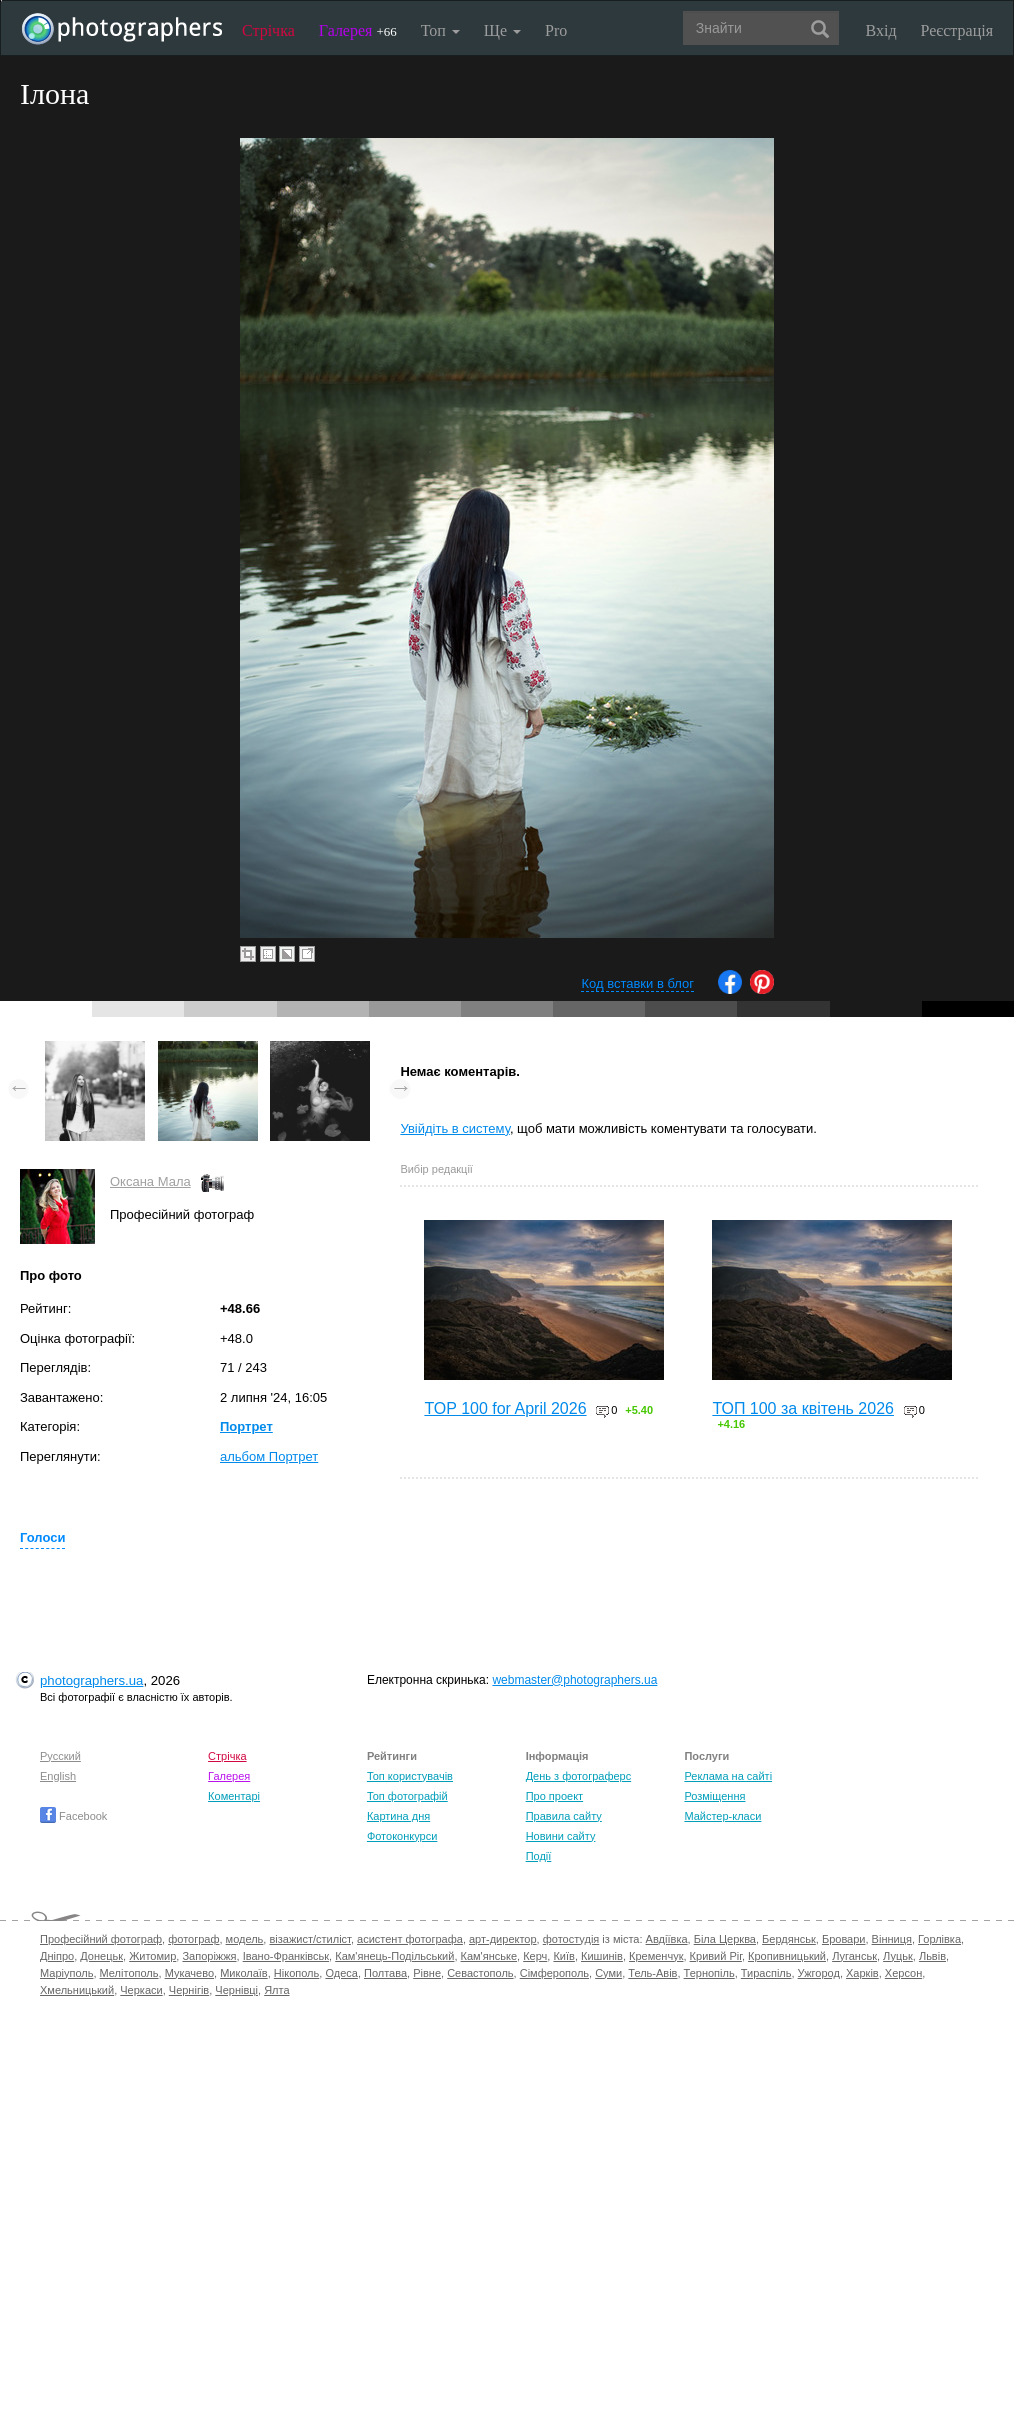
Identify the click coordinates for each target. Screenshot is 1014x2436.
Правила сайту (564, 1816)
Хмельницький (77, 1990)
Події (539, 1856)
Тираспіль (766, 1973)
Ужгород (819, 1973)
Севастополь (480, 1973)
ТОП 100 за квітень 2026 (803, 1408)
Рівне (427, 1973)
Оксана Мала (150, 1181)
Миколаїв (244, 1973)
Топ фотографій (407, 1796)
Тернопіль (709, 1973)
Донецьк (101, 1956)
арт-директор (503, 1939)
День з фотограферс (579, 1776)
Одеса (341, 1973)
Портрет (246, 1426)
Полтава (385, 1973)
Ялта (276, 1990)
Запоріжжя (209, 1956)
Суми (608, 1973)
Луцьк (898, 1956)
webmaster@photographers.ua (574, 1680)
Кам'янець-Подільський (394, 1956)
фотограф (193, 1939)
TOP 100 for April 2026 (505, 1408)
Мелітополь (129, 1973)
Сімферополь (554, 1973)
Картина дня (398, 1816)
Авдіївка (667, 1939)
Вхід (881, 30)
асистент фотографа (410, 1939)
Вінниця (892, 1939)
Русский (60, 1756)
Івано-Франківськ (286, 1956)
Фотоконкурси (402, 1836)
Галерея (358, 30)
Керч (535, 1956)
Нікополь (296, 1973)
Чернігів (189, 1990)
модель (245, 1939)
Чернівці (236, 1990)
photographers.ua (91, 1680)
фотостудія (571, 1939)
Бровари (844, 1939)
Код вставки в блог (637, 983)
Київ (563, 1956)
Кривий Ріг (716, 1956)
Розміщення (714, 1796)
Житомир (152, 1956)
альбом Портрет (269, 1456)
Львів (932, 1956)
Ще (502, 30)
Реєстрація (957, 30)
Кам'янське (489, 1956)
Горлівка (939, 1939)
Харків (862, 1973)
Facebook (73, 1816)
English (58, 1776)
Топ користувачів (410, 1776)
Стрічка (268, 30)
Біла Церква (725, 1939)
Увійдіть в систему (455, 1128)
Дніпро (57, 1956)
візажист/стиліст (309, 1939)
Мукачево (189, 1973)
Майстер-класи (722, 1816)
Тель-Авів (652, 1973)
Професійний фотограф (101, 1939)
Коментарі (234, 1796)
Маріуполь (66, 1973)
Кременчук (656, 1956)
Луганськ (854, 1956)
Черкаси (141, 1990)
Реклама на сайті (728, 1776)
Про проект (554, 1796)
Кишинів (602, 1956)
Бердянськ (789, 1939)
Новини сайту (561, 1836)
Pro (556, 30)
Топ (440, 30)
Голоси (42, 1537)
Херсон (903, 1973)
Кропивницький (787, 1956)
